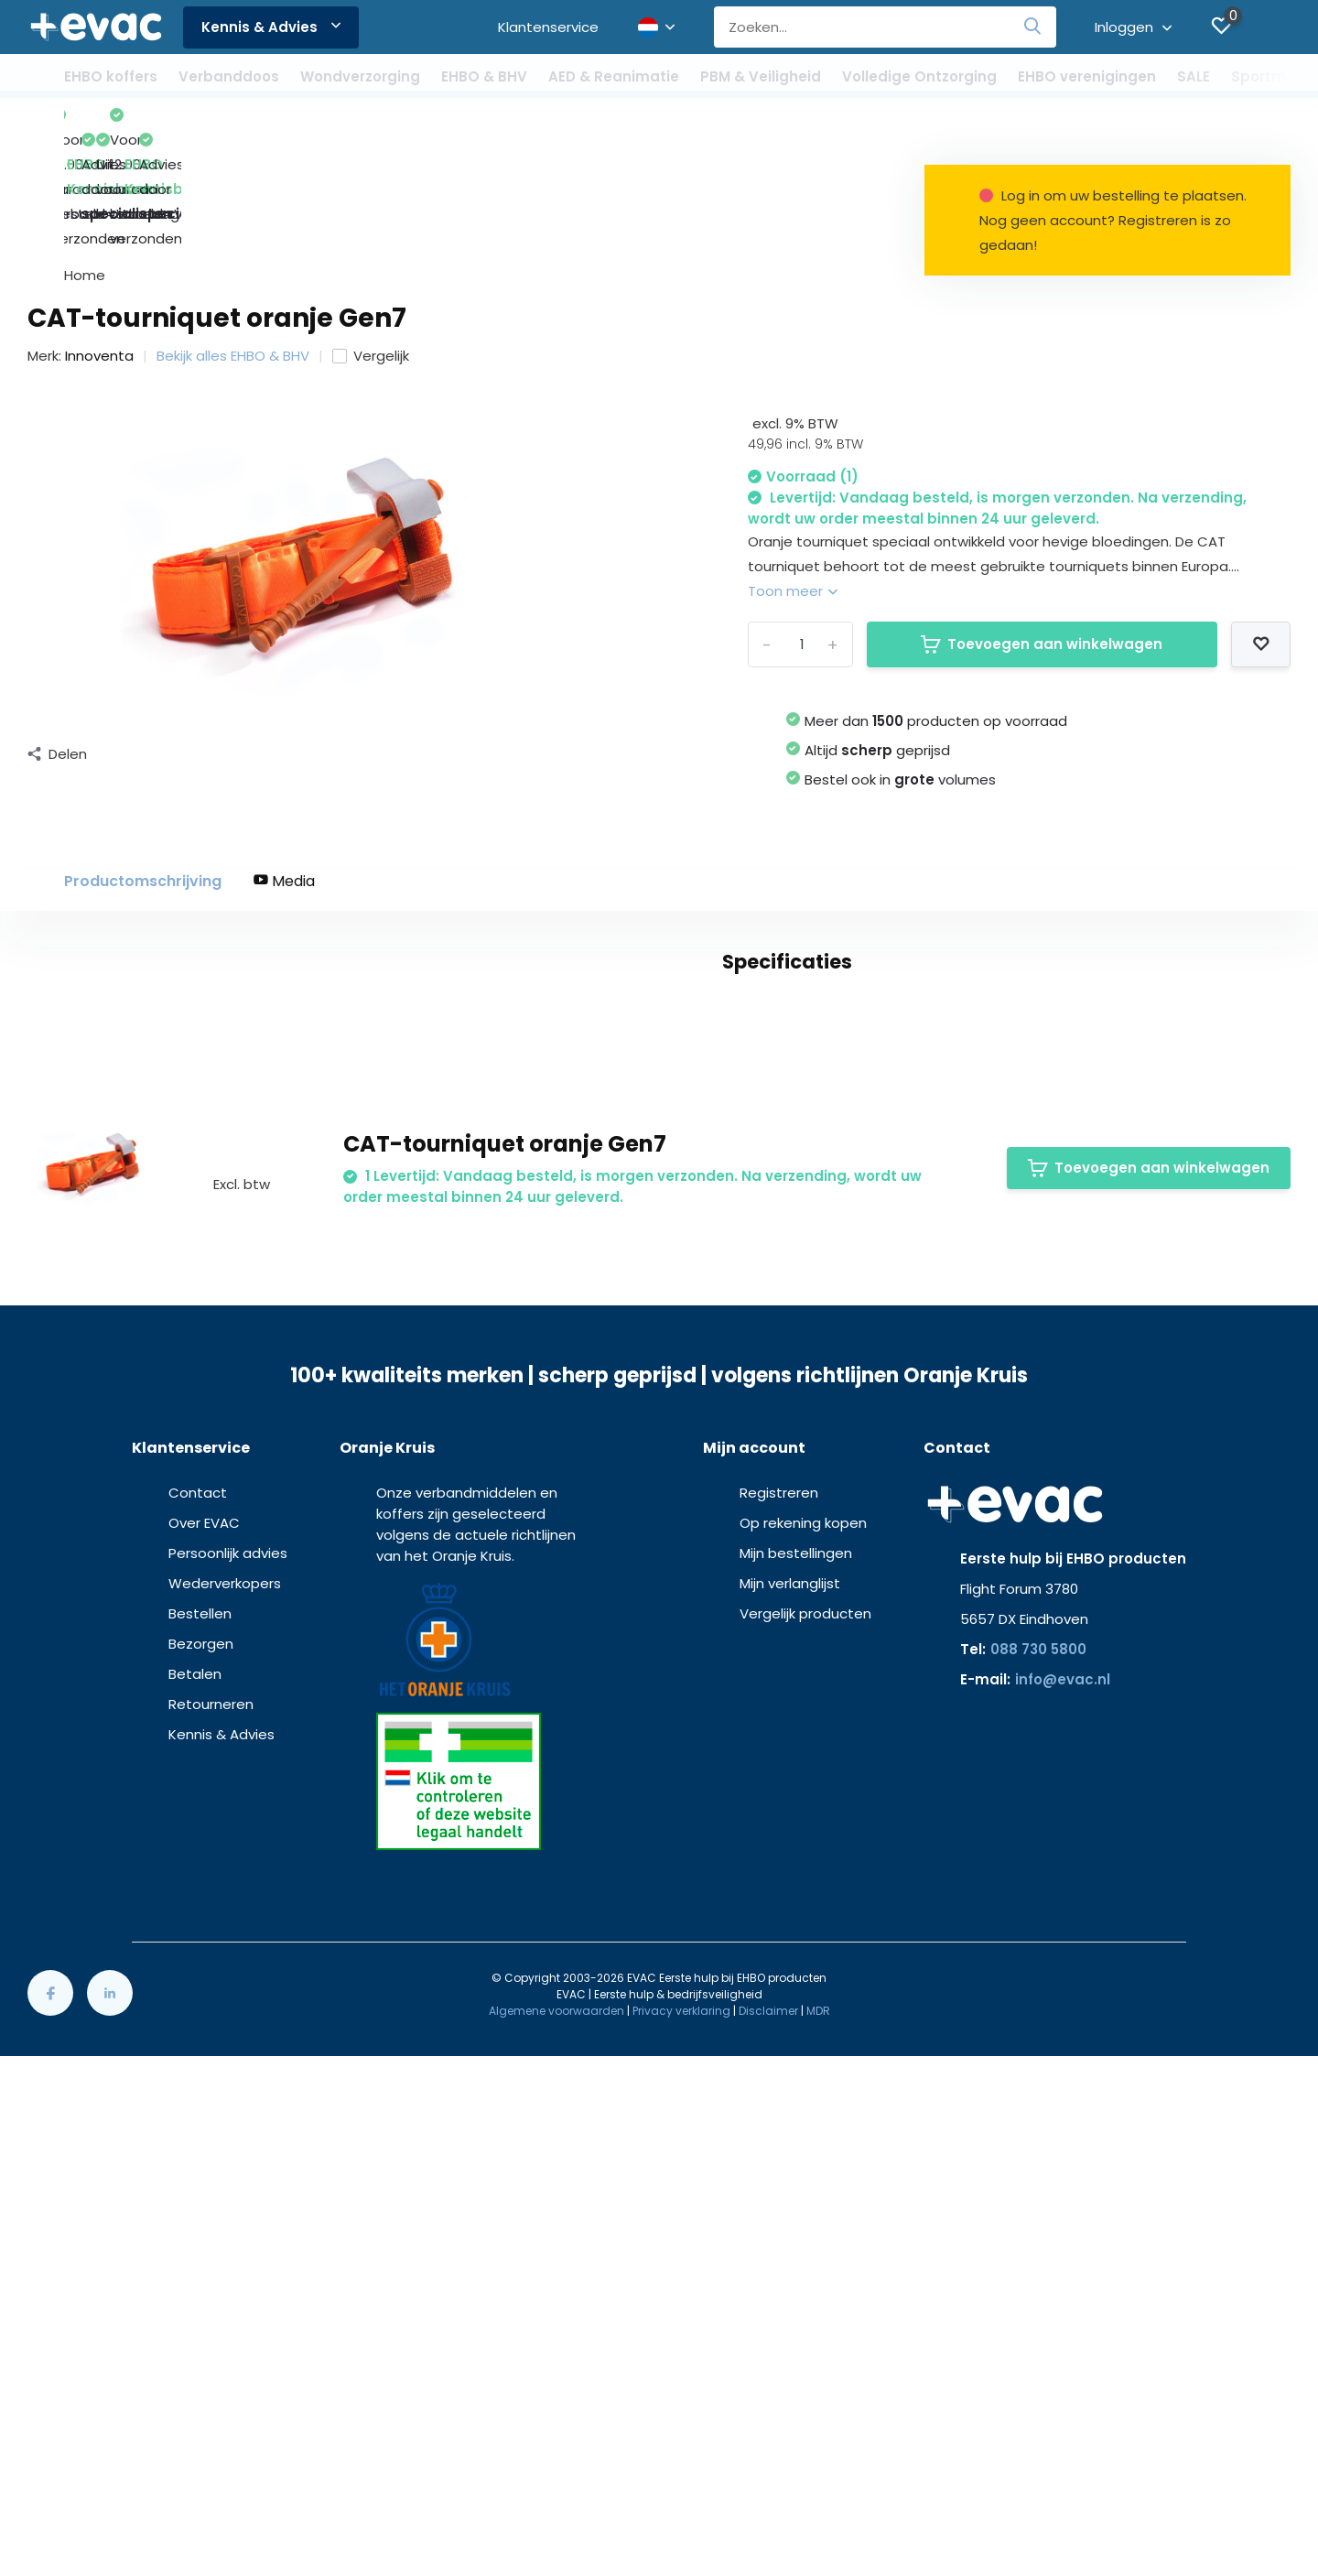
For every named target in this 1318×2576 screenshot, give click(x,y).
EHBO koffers (110, 76)
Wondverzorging (360, 76)
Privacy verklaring (681, 2560)
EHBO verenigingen (1087, 76)
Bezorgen (200, 2193)
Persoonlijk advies (227, 2102)
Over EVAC (204, 2072)
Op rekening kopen (803, 2072)
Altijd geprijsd (877, 640)
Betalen (194, 2223)
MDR (818, 2560)
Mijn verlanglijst (790, 2132)
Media (284, 771)
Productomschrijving (142, 771)
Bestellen (200, 2162)
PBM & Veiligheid (760, 76)
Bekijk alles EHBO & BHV (233, 245)
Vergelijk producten (805, 2162)
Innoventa (99, 245)
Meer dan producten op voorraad (936, 611)
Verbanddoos (228, 76)
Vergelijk (370, 245)
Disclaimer (768, 2560)
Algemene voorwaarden (556, 2560)
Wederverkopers (224, 2132)
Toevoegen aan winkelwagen (1041, 535)
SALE (1193, 76)
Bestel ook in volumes (900, 669)
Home (84, 165)
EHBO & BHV (484, 76)
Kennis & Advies (270, 27)
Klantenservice (548, 27)
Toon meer (792, 481)
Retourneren (211, 2253)
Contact (197, 2041)
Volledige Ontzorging (919, 76)
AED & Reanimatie (613, 76)
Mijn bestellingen (796, 2102)
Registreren (779, 2041)
